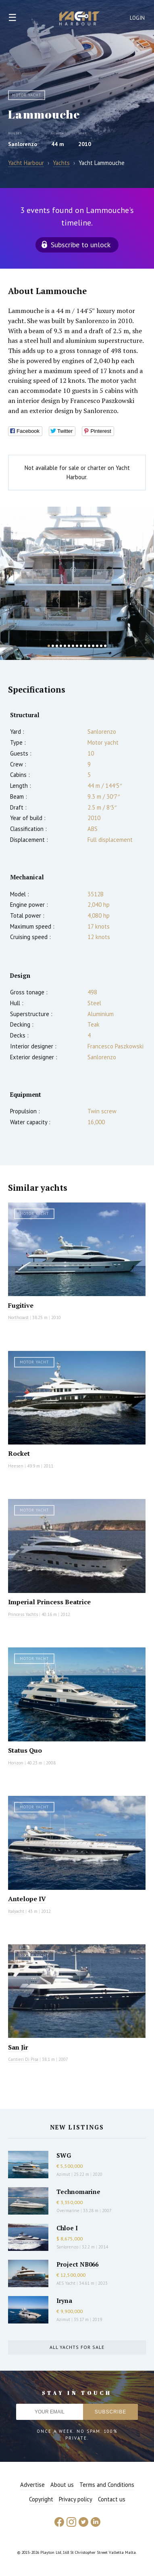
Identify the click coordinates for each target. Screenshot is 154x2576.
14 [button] (101, 646)
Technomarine (78, 2192)
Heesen (15, 1466)
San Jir (18, 2047)
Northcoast (18, 1317)
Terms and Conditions (106, 2484)
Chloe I (67, 2228)
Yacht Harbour (79, 19)
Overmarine (68, 2210)
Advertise (32, 2484)
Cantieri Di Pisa (23, 2059)
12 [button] (93, 646)
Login (137, 18)
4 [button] (61, 646)
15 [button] (105, 646)
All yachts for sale (77, 2347)
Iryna (64, 2300)
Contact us (111, 2499)
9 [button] (81, 646)
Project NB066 (77, 2264)
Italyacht (16, 1911)
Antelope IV (27, 1898)
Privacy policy (75, 2499)
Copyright (41, 2499)
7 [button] (73, 646)
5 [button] (65, 646)
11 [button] (89, 646)
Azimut (63, 2174)
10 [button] (85, 646)
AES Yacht (65, 2283)
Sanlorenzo (22, 144)
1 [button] (49, 646)
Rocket (19, 1453)
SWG (63, 2155)
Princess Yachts (23, 1614)
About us (62, 2484)
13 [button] (97, 646)
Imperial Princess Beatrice (49, 1601)
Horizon (15, 1763)
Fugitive (20, 1305)
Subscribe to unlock (80, 244)
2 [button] (53, 646)
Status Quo (25, 1750)
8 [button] (77, 646)
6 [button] (69, 646)
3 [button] (57, 646)
